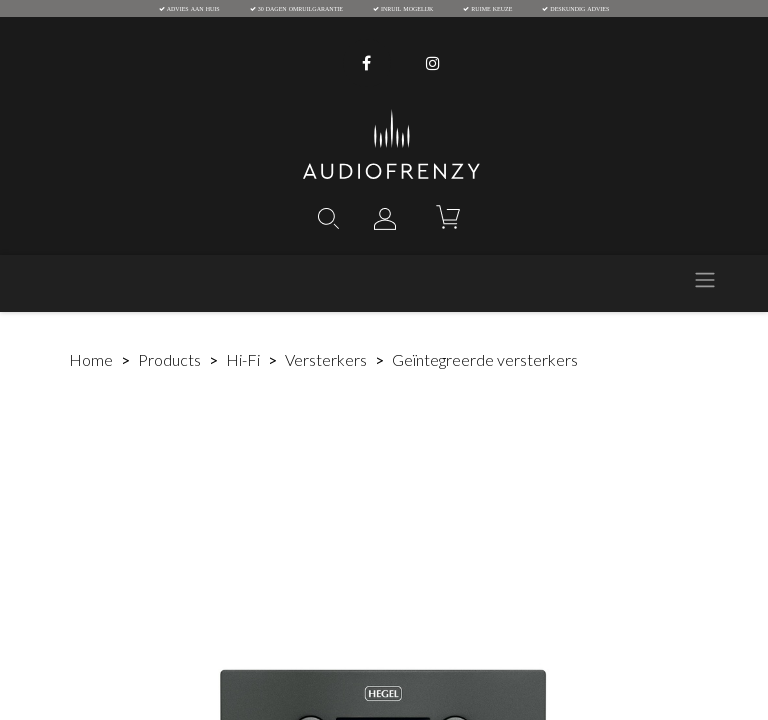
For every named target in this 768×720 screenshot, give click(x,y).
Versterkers (326, 359)
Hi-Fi (243, 359)
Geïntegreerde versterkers (485, 359)
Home (91, 359)
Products (169, 359)
